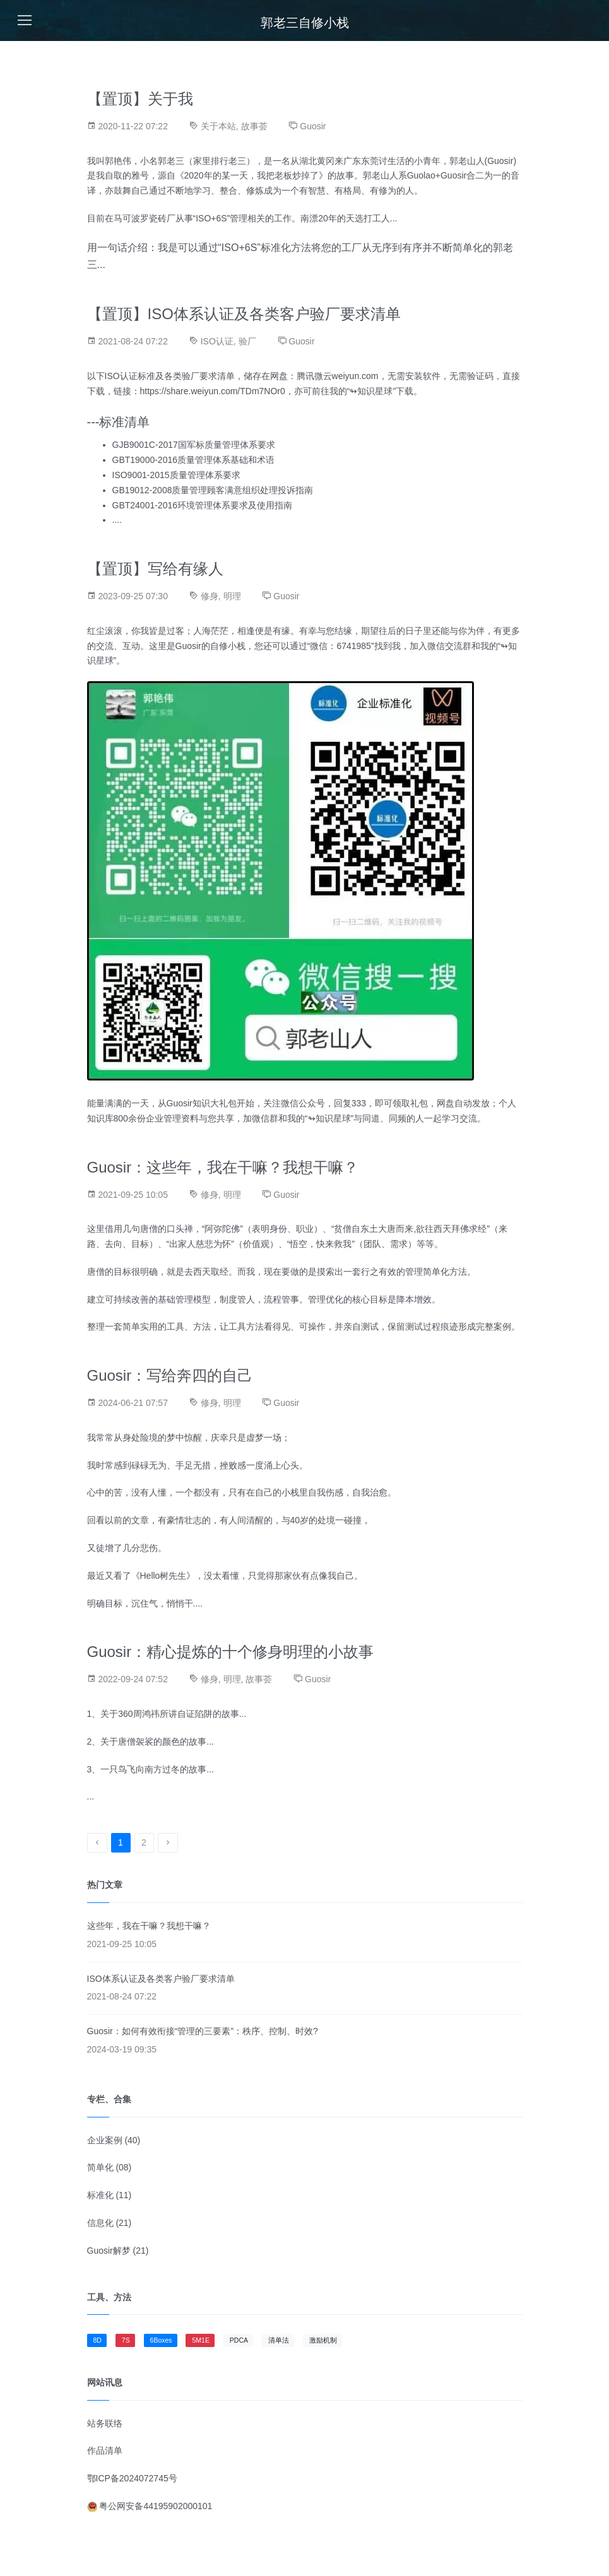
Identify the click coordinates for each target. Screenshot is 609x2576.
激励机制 (323, 2340)
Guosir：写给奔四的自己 (170, 1375)
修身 (209, 596)
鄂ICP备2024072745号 (132, 2478)
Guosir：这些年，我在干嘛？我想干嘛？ (223, 1167)
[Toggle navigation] (24, 20)
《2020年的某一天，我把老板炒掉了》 (251, 175)
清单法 (278, 2340)
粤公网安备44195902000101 (150, 2506)
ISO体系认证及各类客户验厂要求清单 (161, 1979)
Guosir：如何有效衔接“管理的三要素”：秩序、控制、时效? (202, 2031)
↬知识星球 (371, 391)
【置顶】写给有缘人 (155, 568)
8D (97, 2340)
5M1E (200, 2340)
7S (126, 2340)
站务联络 (104, 2423)
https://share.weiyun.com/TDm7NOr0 (212, 391)
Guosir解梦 (109, 2250)
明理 (232, 596)
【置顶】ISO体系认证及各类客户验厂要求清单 (244, 313)
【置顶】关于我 (140, 98)
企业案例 (104, 2140)
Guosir (313, 125)
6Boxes (161, 2340)
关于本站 (218, 125)
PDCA (239, 2340)
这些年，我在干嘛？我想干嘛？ (149, 1926)
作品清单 (104, 2450)
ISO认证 (217, 341)
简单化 (100, 2167)
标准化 (100, 2195)
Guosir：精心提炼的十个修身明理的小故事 (230, 1651)
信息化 (100, 2223)
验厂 (247, 341)
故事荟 (254, 125)
